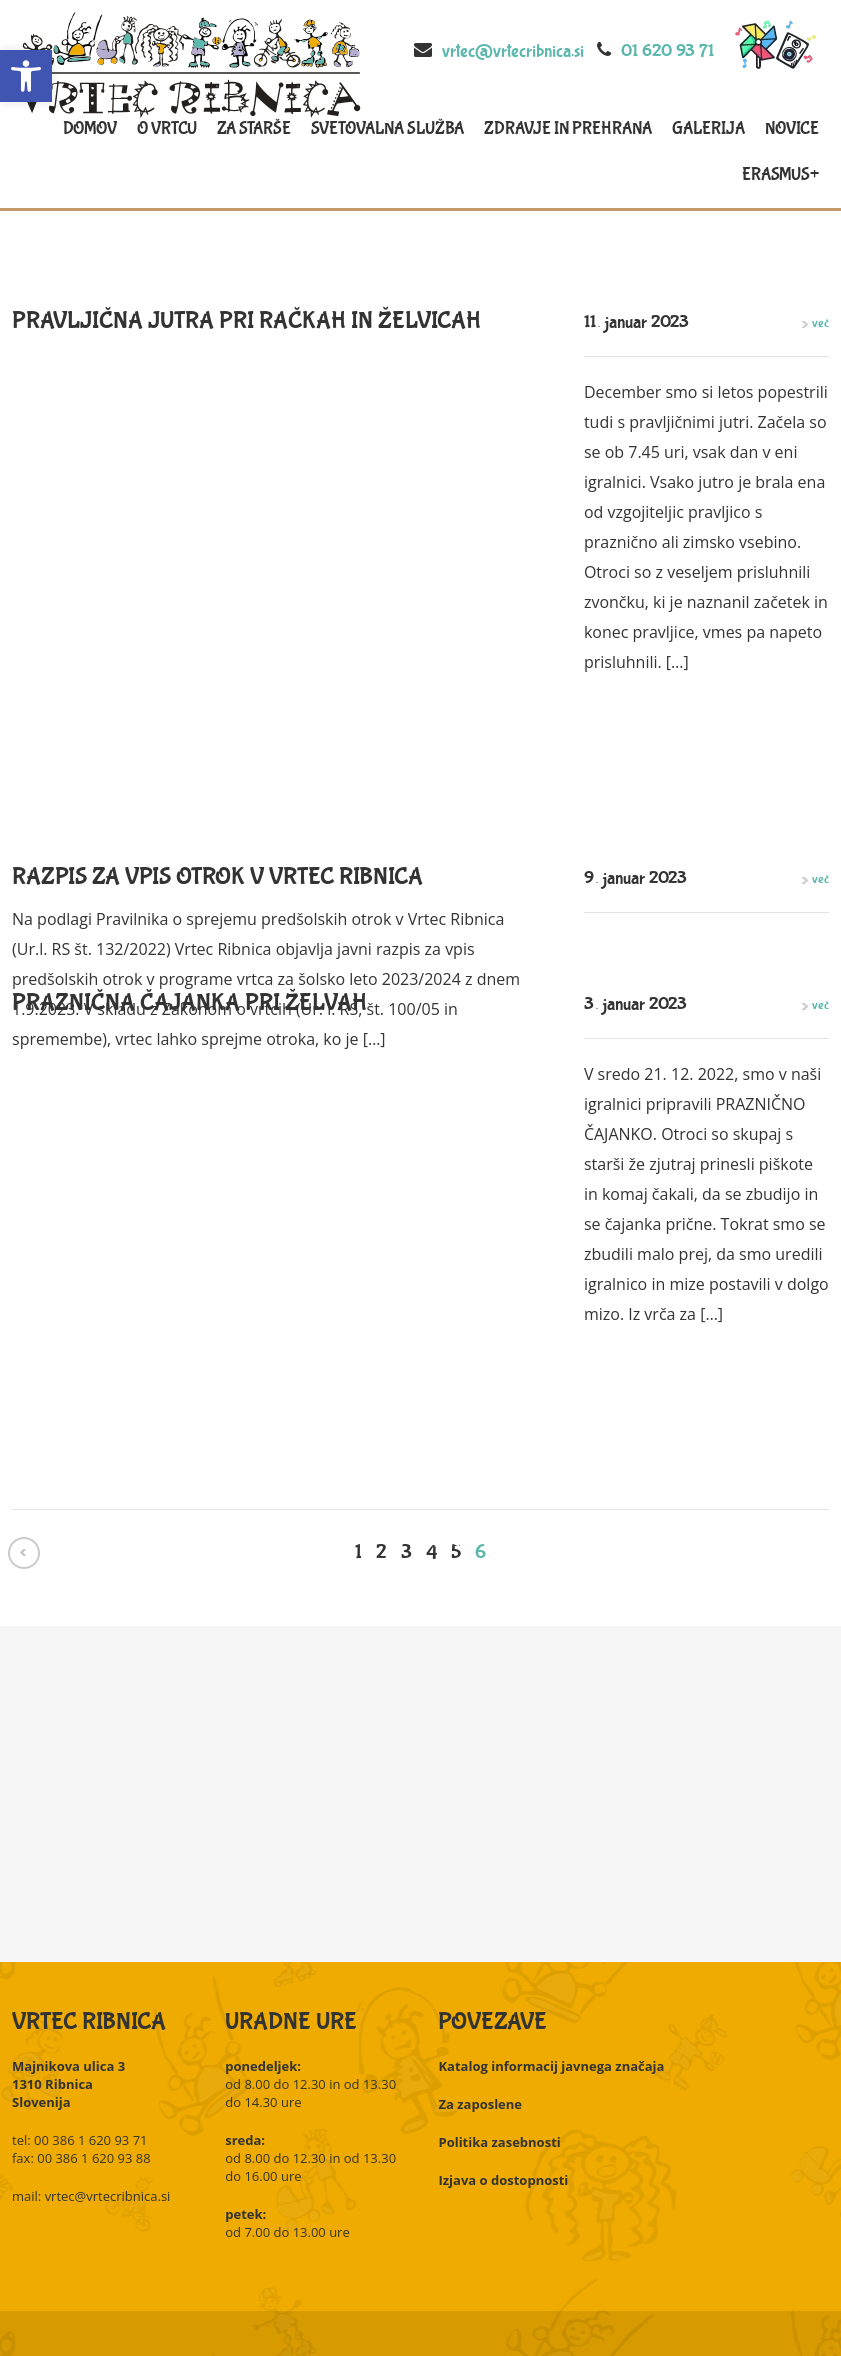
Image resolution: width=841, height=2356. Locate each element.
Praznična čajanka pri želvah (189, 1003)
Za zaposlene (480, 2104)
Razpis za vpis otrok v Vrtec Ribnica (217, 877)
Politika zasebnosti (499, 2142)
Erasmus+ (780, 175)
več (806, 323)
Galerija (708, 129)
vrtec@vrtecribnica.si (513, 51)
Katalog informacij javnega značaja (551, 2066)
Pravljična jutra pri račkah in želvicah (246, 321)
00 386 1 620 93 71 (91, 2140)
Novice (792, 129)
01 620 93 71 (667, 51)
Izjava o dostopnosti (503, 2180)
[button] (26, 76)
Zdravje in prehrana (568, 129)
